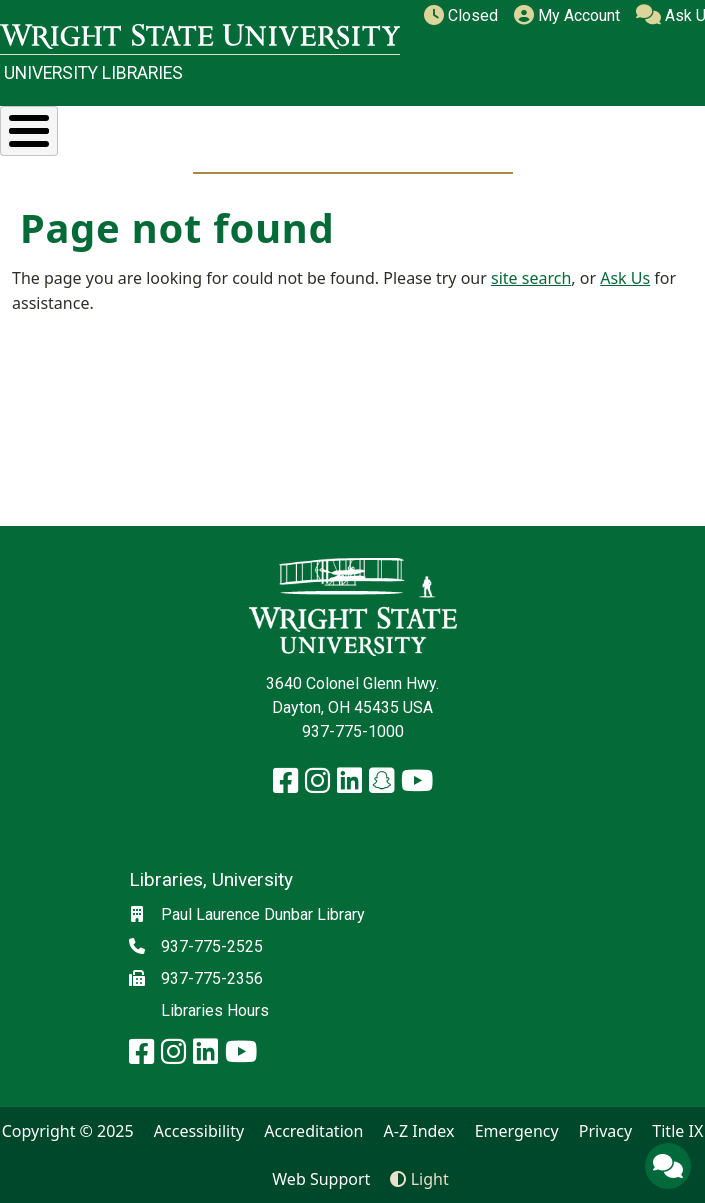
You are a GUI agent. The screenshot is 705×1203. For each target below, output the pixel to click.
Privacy (605, 1131)
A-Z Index (419, 1131)
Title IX (677, 1131)
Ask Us (625, 278)
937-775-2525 (212, 946)
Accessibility (199, 1131)
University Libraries (93, 73)
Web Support (321, 1179)
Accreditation (313, 1131)
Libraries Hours (215, 1010)
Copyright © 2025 (68, 1131)
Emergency (517, 1131)
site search (531, 278)
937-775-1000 (353, 731)
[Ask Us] (668, 1166)
